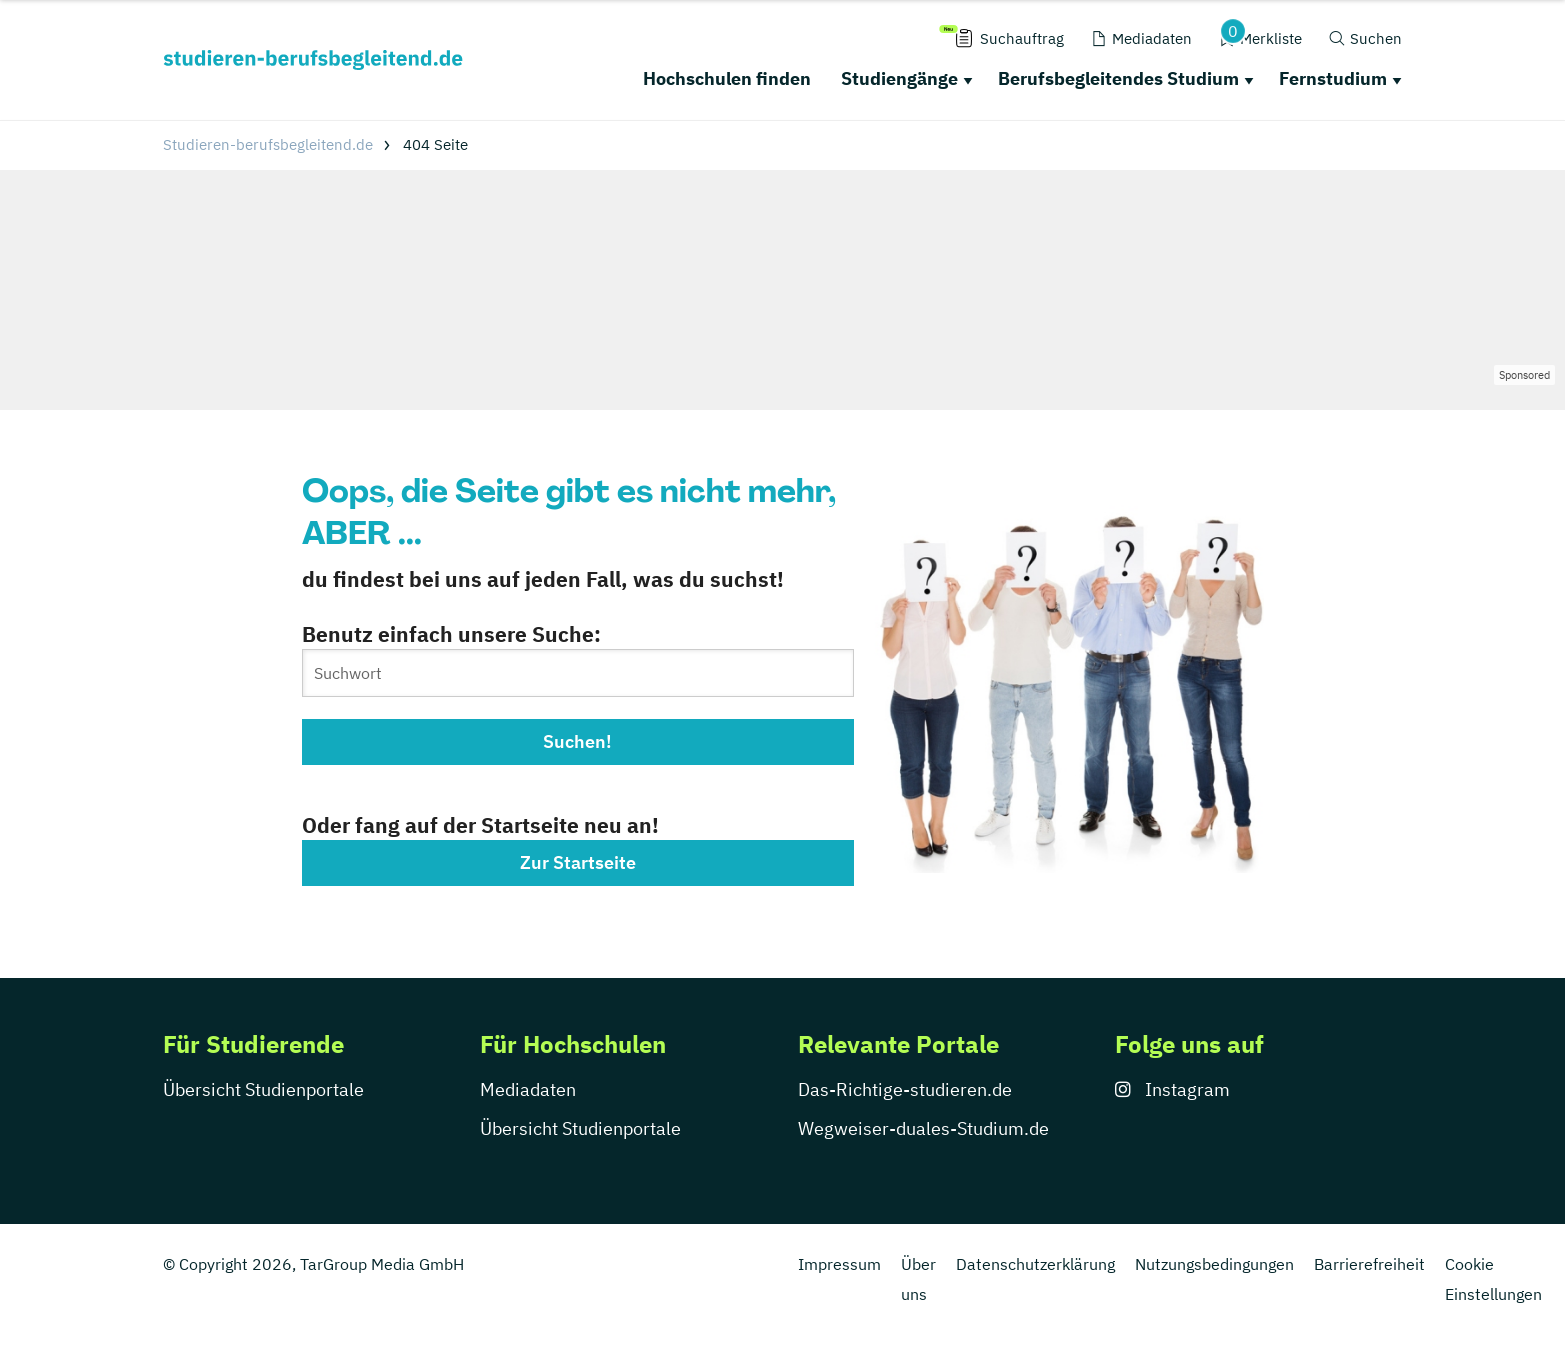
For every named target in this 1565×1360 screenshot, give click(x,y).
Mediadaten (528, 1089)
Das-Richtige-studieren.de (905, 1089)
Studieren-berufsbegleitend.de (268, 144)
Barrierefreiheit (1369, 1264)
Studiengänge (899, 78)
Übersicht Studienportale (263, 1089)
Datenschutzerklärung (1035, 1264)
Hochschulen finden (727, 78)
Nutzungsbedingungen (1214, 1264)
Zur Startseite (578, 862)
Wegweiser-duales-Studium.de (923, 1128)
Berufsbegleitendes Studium (1118, 78)
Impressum (839, 1264)
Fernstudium (1333, 78)
